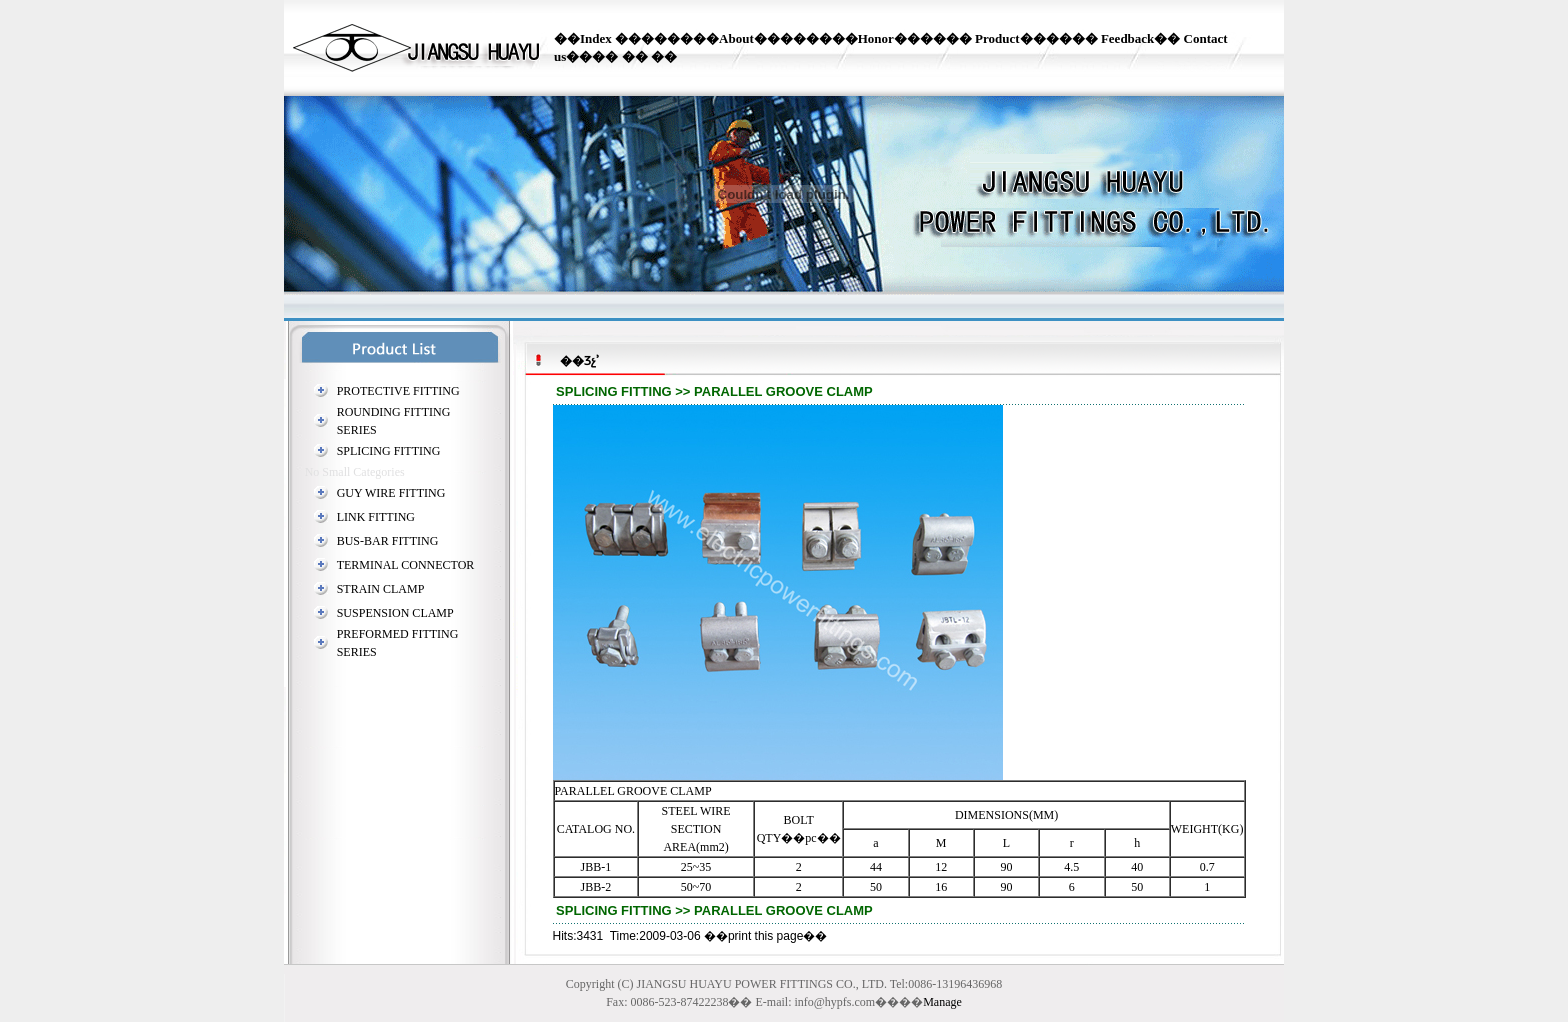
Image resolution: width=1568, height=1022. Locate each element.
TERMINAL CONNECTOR (406, 565)
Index (596, 38)
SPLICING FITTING (389, 451)
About (736, 38)
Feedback (1127, 38)
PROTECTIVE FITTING (398, 391)
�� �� (647, 56)
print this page (765, 936)
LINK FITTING (376, 517)
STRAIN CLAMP (381, 589)
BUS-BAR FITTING (388, 541)
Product (997, 38)
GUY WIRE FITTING (391, 493)
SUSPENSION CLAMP (395, 613)
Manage (942, 1002)
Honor (876, 38)
